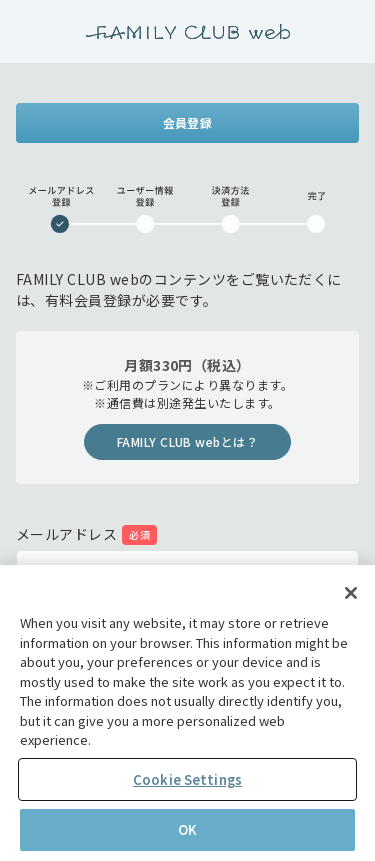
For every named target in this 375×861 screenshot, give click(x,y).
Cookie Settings (187, 779)
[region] (187, 713)
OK (187, 829)
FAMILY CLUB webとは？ (188, 441)
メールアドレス (66, 534)
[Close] (351, 593)
